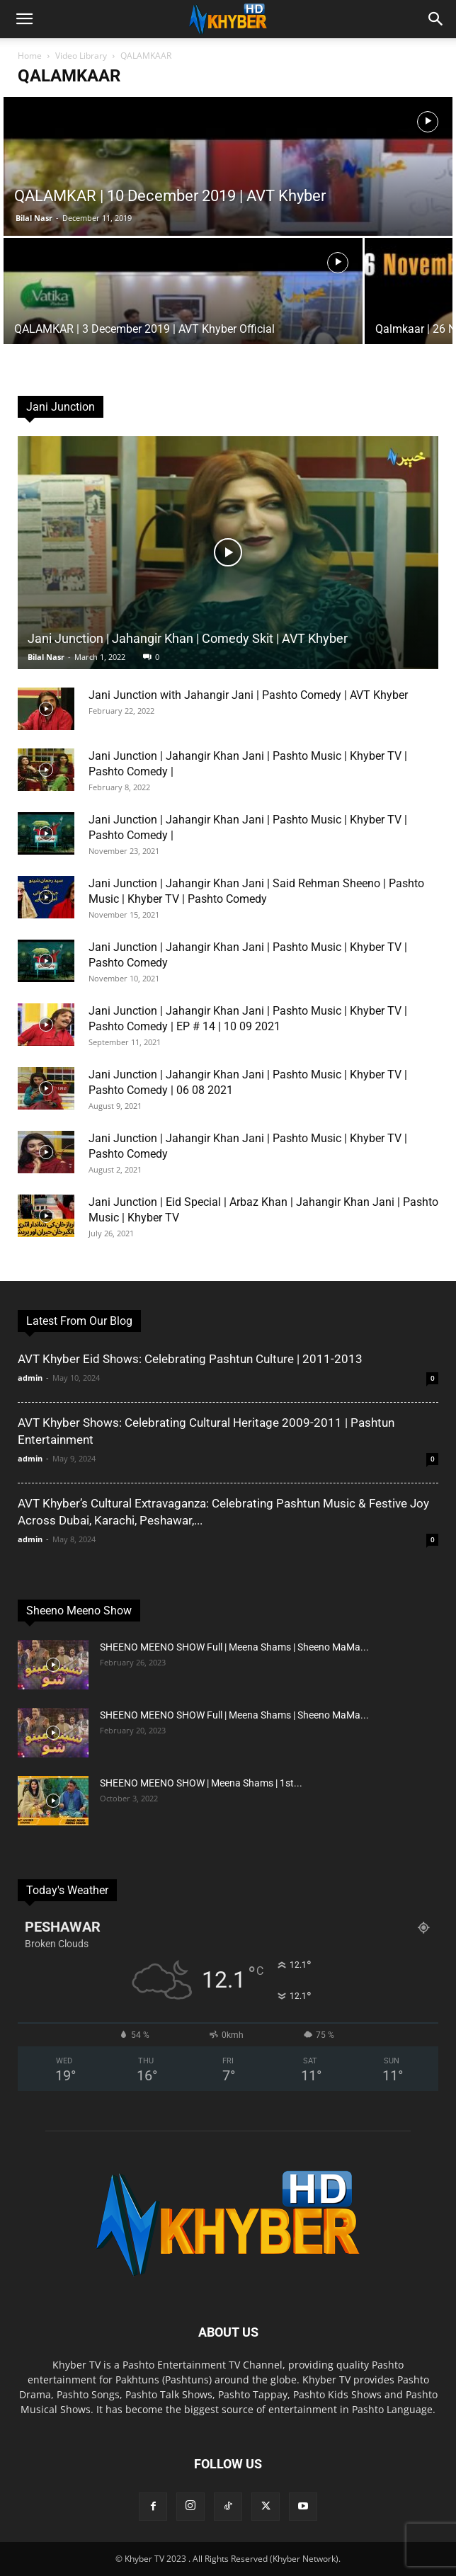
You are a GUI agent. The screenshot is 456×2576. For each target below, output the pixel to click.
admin (30, 1377)
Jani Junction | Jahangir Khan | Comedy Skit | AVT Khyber (188, 638)
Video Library (81, 56)
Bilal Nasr (34, 217)
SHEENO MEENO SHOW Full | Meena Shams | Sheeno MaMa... (234, 1647)
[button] (24, 19)
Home (30, 56)
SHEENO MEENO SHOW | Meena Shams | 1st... (201, 1783)
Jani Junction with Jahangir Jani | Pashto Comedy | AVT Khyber (248, 695)
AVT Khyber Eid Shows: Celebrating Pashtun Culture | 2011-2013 (190, 1359)
